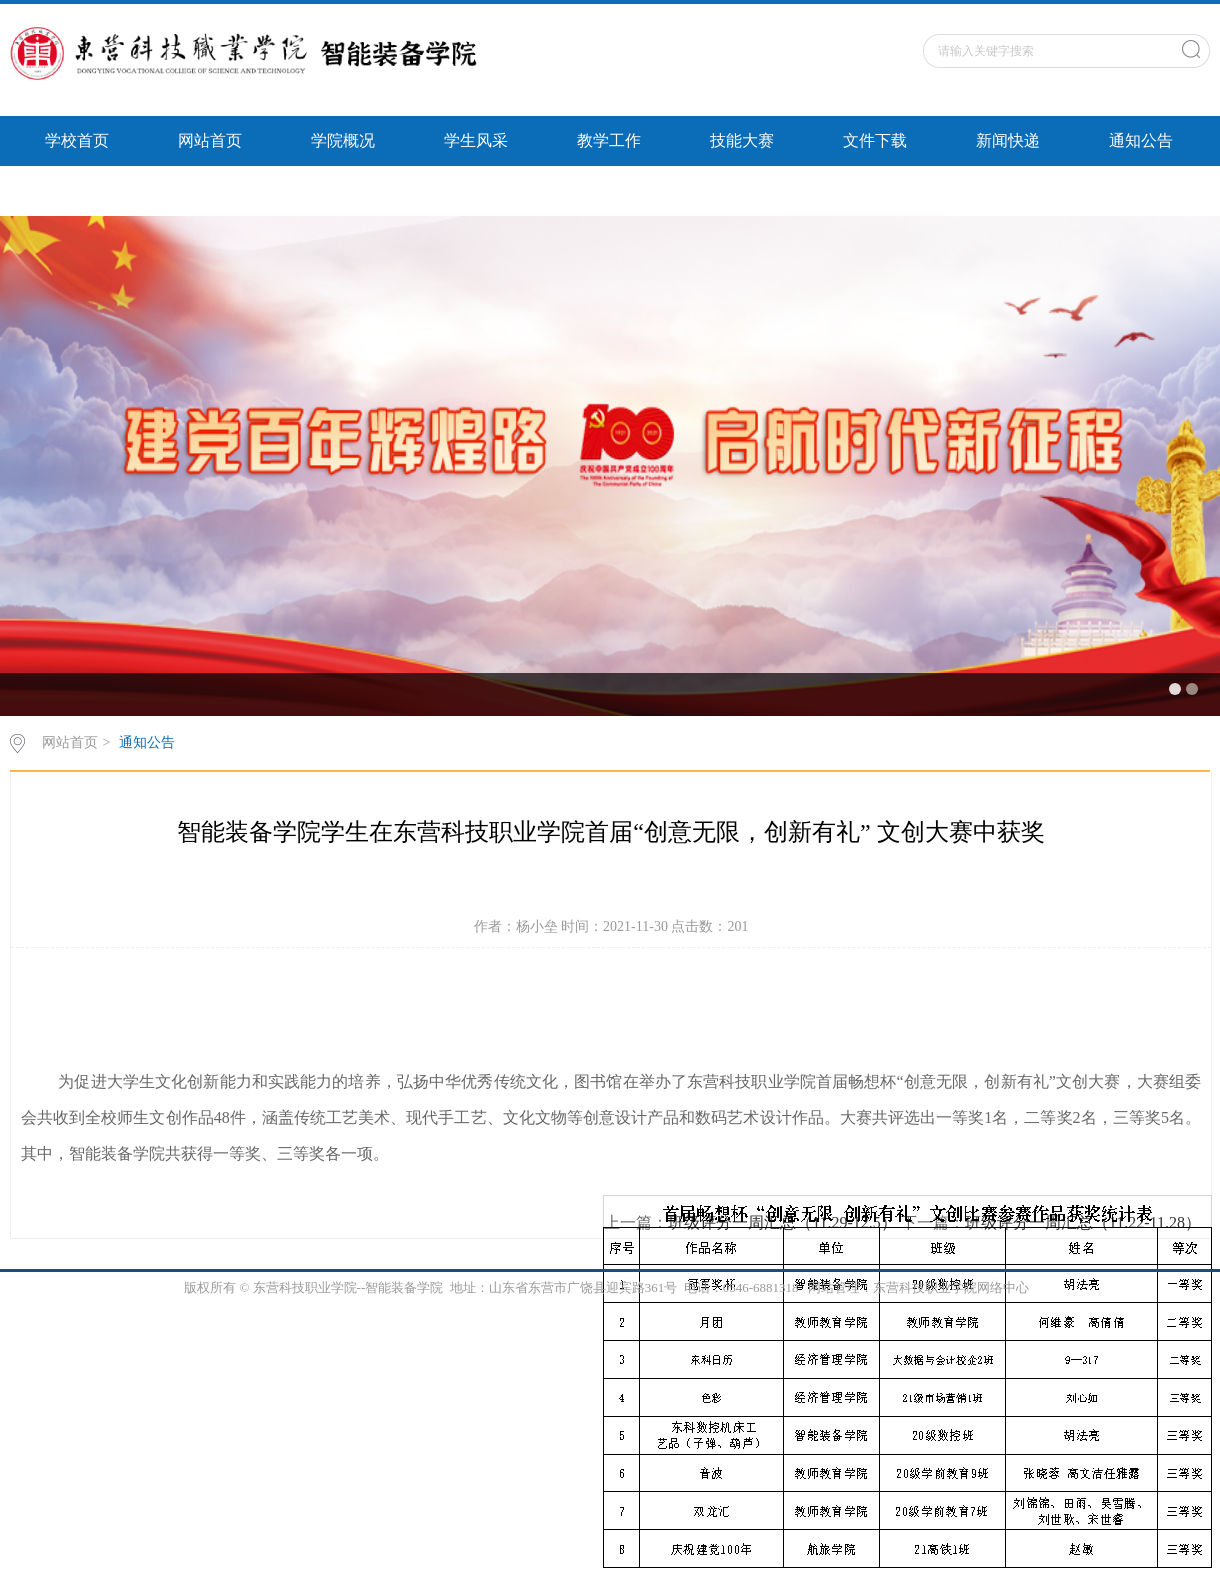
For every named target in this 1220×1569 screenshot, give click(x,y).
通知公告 (1141, 140)
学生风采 (476, 140)
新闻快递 (1008, 140)
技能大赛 (742, 140)
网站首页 (210, 140)
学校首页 (77, 140)
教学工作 (609, 140)
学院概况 (343, 140)
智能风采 (77, 190)
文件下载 (875, 140)
